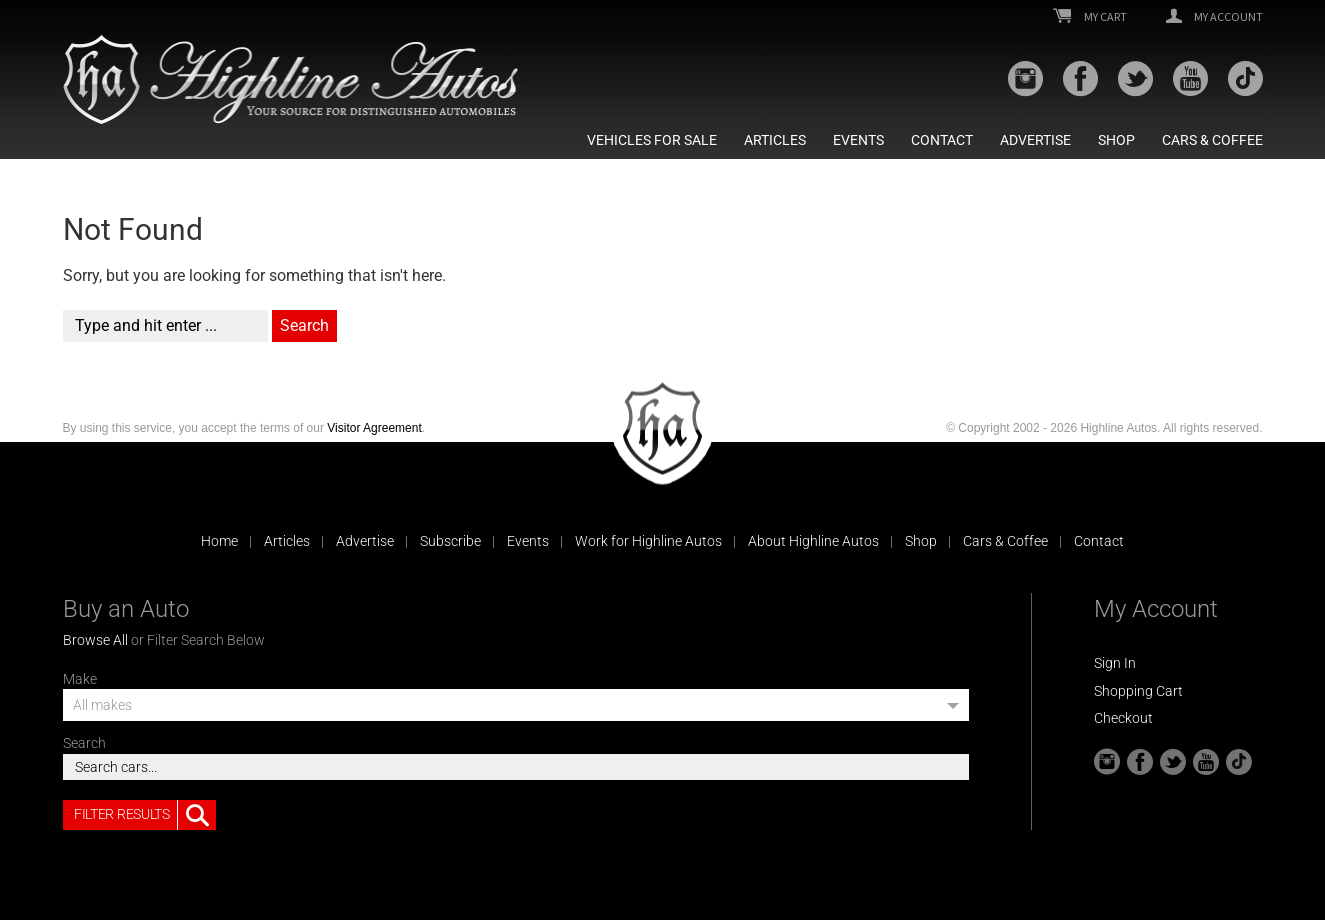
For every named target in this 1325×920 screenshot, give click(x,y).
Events (858, 140)
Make (80, 679)
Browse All (95, 640)
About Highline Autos (813, 541)
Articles (775, 140)
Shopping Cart (1138, 691)
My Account (1214, 17)
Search (84, 743)
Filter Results (145, 815)
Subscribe (450, 541)
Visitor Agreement (374, 428)
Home (219, 541)
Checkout (1123, 718)
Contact (942, 140)
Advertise (1035, 140)
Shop (1116, 140)
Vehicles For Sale (652, 140)
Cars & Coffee (1212, 140)
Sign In (1115, 663)
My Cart (1090, 17)
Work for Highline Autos (648, 541)
